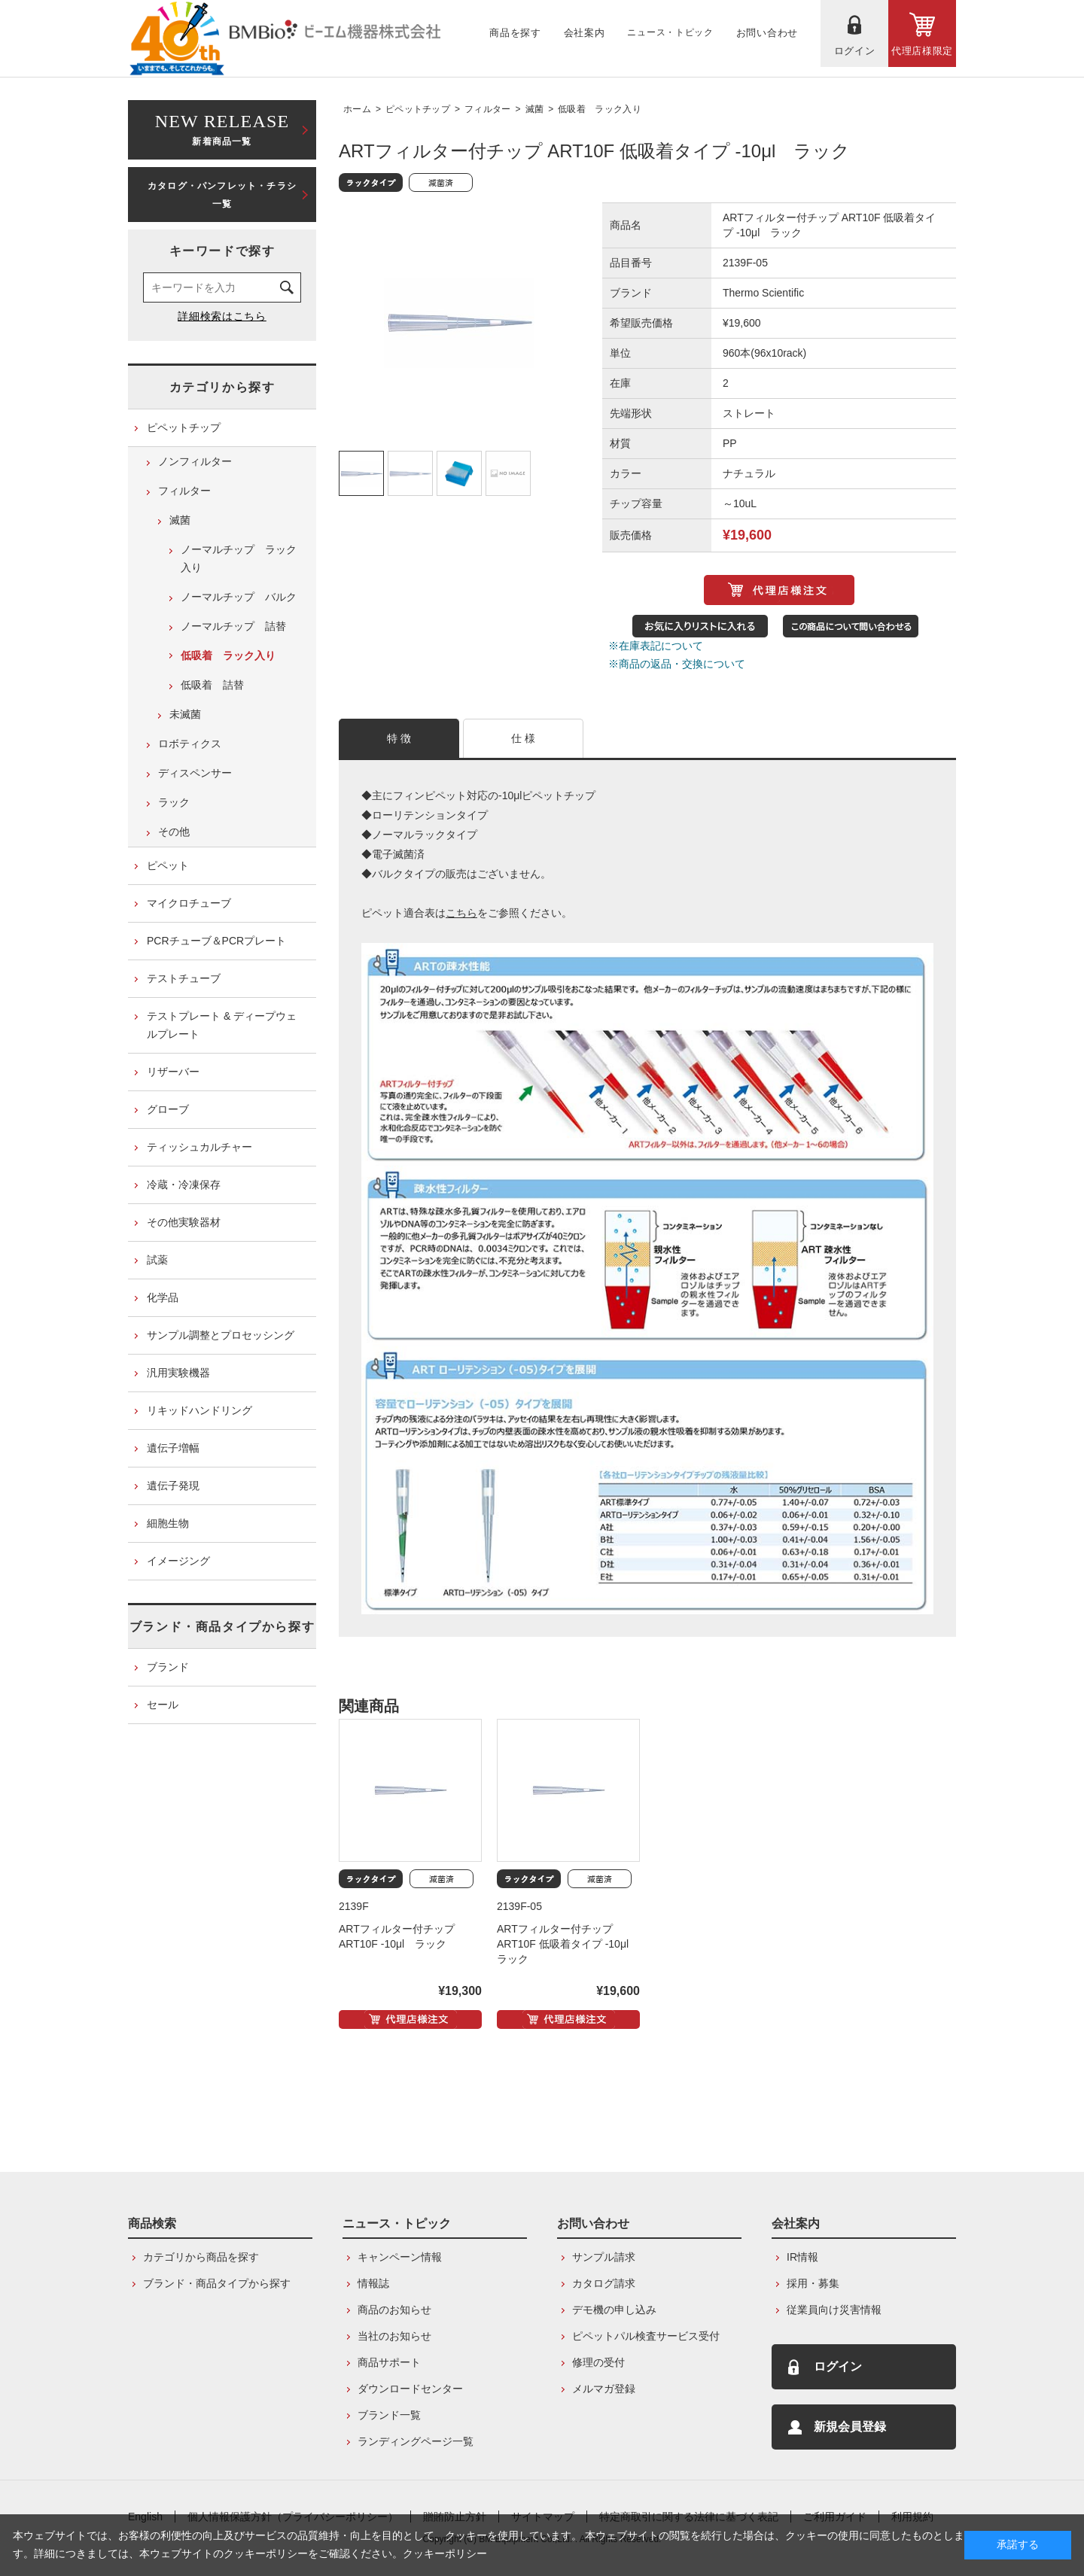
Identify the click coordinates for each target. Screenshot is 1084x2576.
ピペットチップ (417, 109)
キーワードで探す (222, 251)
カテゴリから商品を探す (201, 2257)
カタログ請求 (603, 2283)
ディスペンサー (195, 773)
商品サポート (389, 2362)
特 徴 (399, 738)
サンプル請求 (603, 2257)
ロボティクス (189, 744)
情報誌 (373, 2283)
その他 (174, 832)
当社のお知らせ (394, 2336)
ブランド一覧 (389, 2415)
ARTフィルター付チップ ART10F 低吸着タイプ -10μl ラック (568, 1944)
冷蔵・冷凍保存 (184, 1185)
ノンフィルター (195, 461)
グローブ (168, 1109)
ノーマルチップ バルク (239, 597)
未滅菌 (185, 714)
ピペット (168, 865)
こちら (461, 913)
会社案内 (796, 2223)
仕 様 (523, 738)
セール (162, 1705)
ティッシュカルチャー (199, 1147)
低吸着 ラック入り (599, 109)
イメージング (178, 1561)
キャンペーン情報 (400, 2257)
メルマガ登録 (603, 2389)
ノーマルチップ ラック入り (239, 558)
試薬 (157, 1260)
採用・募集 (813, 2283)
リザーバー (173, 1072)
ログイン (838, 2366)
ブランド (168, 1667)
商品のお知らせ (394, 2310)
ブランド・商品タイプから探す (222, 1626)
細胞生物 (168, 1523)
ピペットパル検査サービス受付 (646, 2336)
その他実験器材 (184, 1222)
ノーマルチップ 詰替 (233, 626)
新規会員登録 (850, 2426)
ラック (174, 802)
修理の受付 (598, 2362)
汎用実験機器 (178, 1373)
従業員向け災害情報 (834, 2310)
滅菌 (534, 109)
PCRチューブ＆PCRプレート (216, 941)
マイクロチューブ (189, 903)
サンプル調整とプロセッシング (220, 1335)
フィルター (487, 109)
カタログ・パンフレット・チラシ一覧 (222, 195)
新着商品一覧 (222, 128)
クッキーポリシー (445, 2553)
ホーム (357, 109)
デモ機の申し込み (614, 2310)
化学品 (162, 1297)
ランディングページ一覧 (415, 2441)
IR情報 (802, 2257)
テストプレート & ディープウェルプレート (222, 1025)
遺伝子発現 (173, 1486)
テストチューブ (184, 978)
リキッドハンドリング (199, 1410)
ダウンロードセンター (410, 2389)
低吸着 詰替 (212, 685)
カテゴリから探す (222, 387)
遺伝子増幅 (173, 1448)
